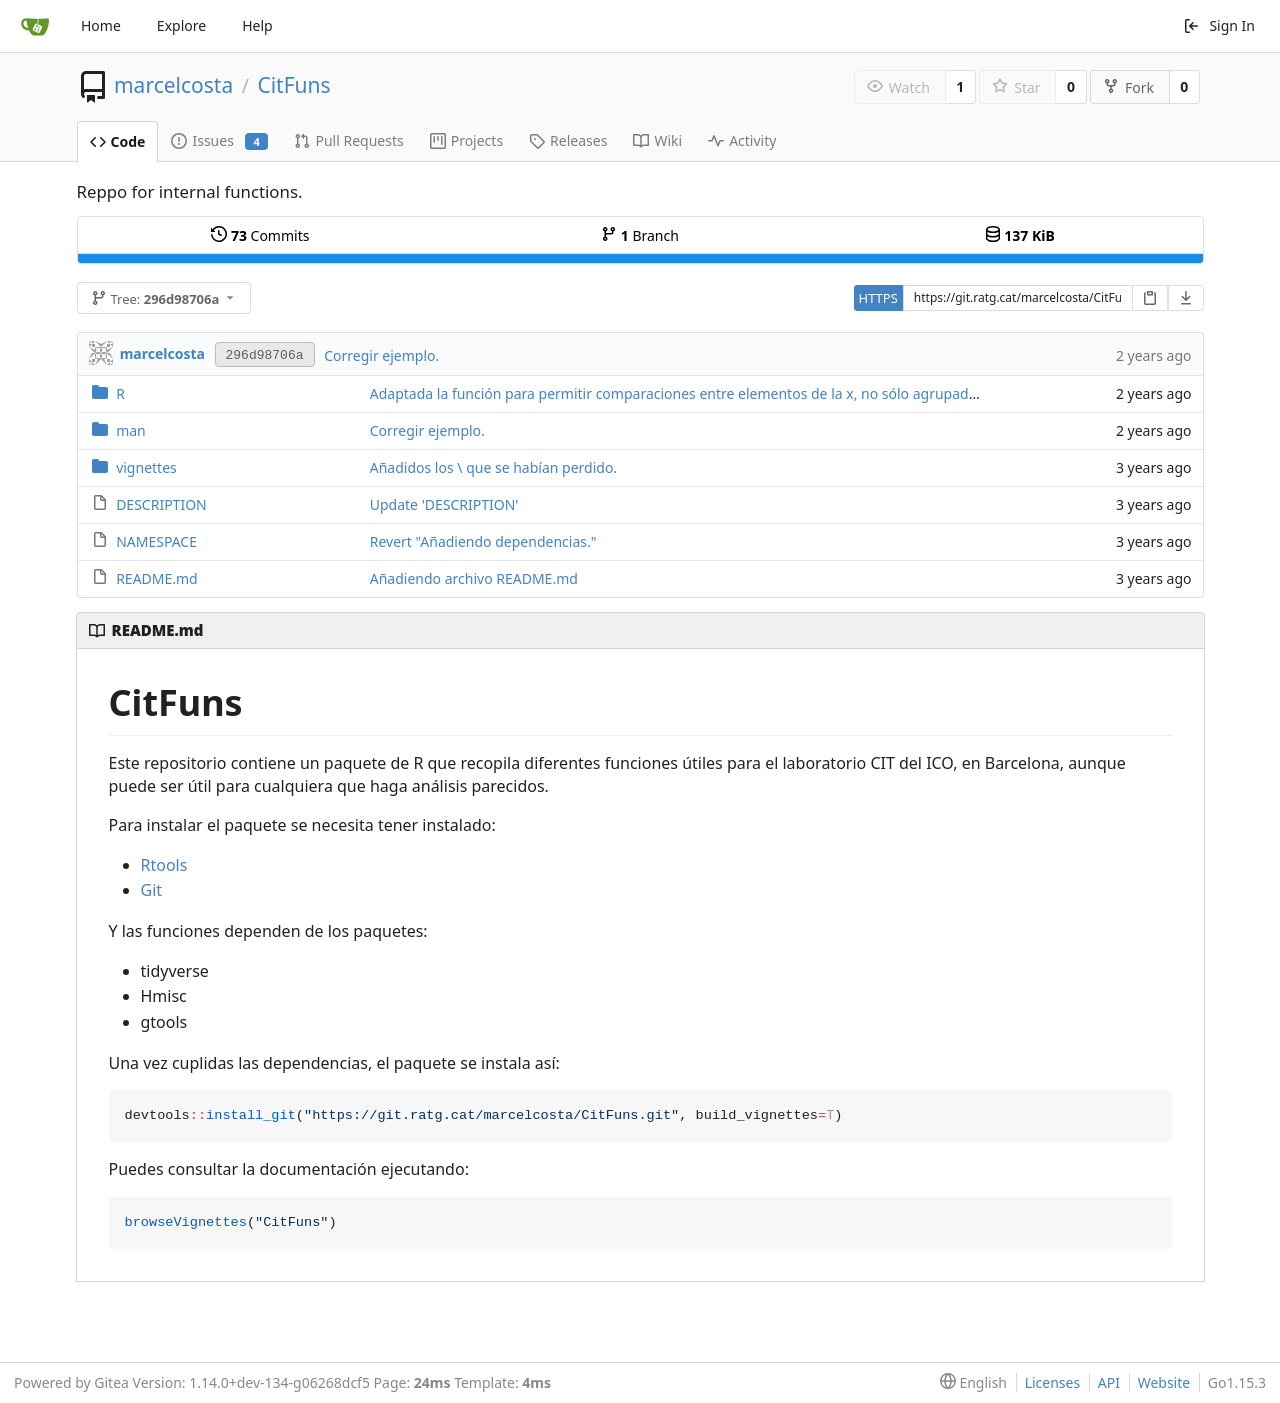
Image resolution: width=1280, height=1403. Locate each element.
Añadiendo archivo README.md (474, 578)
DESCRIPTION (161, 504)
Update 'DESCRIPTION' (444, 504)
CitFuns (293, 85)
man (131, 430)
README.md (157, 578)
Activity (742, 140)
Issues (219, 140)
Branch (640, 235)
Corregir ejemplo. (381, 355)
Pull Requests (348, 140)
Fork (1128, 87)
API (1109, 1382)
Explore (181, 25)
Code (118, 141)
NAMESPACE (156, 541)
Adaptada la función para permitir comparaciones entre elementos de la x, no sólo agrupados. (679, 393)
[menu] (969, 1383)
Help (257, 25)
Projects (466, 140)
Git (152, 890)
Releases (568, 140)
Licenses (1053, 1382)
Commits (260, 235)
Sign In (1219, 25)
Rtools (164, 865)
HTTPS (878, 298)
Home (101, 25)
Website (1164, 1382)
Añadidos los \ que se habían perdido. (493, 467)
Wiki (657, 140)
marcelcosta (173, 85)
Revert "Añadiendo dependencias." (483, 541)
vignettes (146, 467)
